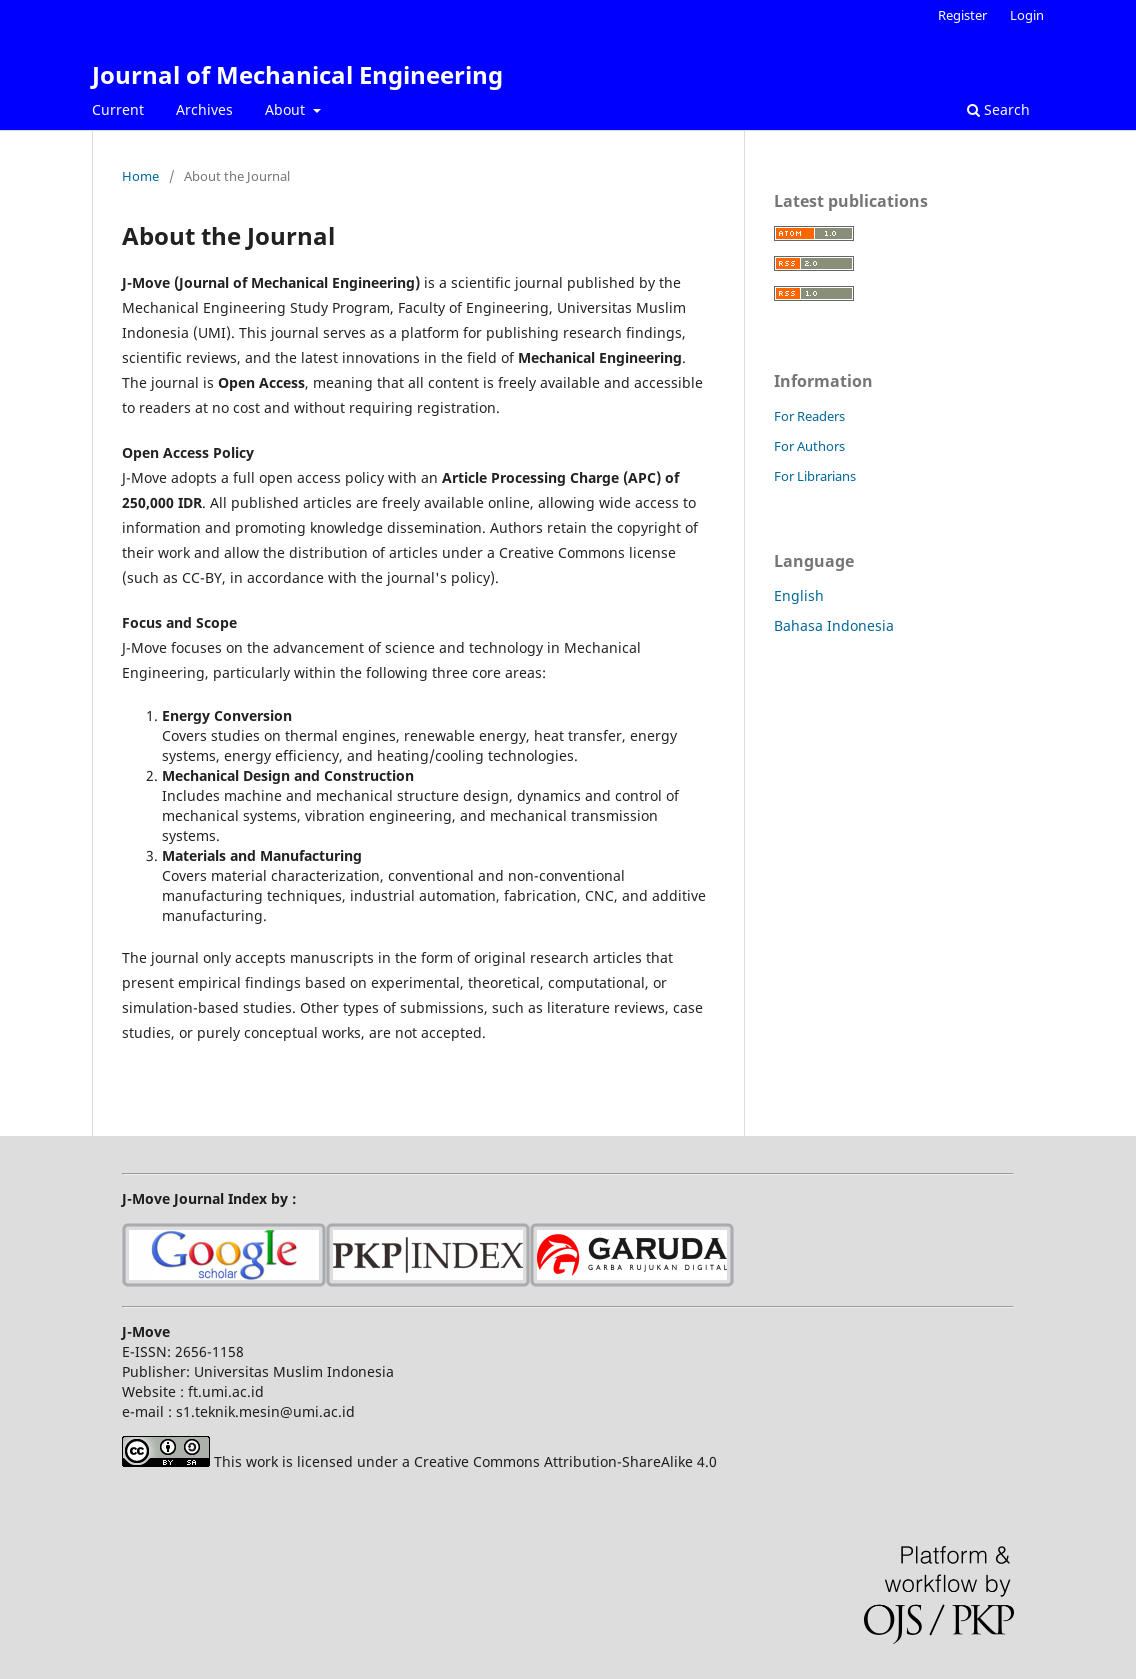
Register (962, 15)
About (287, 109)
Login (1027, 15)
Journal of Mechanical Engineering (297, 74)
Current (118, 109)
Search (998, 109)
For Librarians (815, 476)
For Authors (809, 446)
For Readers (809, 416)
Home (140, 176)
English (799, 595)
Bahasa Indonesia (834, 625)
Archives (204, 109)
